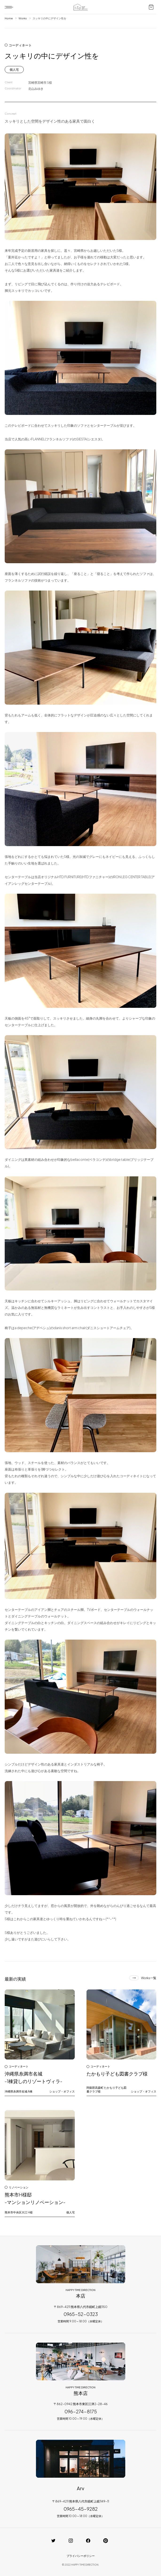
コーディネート (20, 45)
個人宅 (14, 69)
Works (23, 18)
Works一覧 (148, 1978)
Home (9, 18)
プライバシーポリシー (81, 2556)
